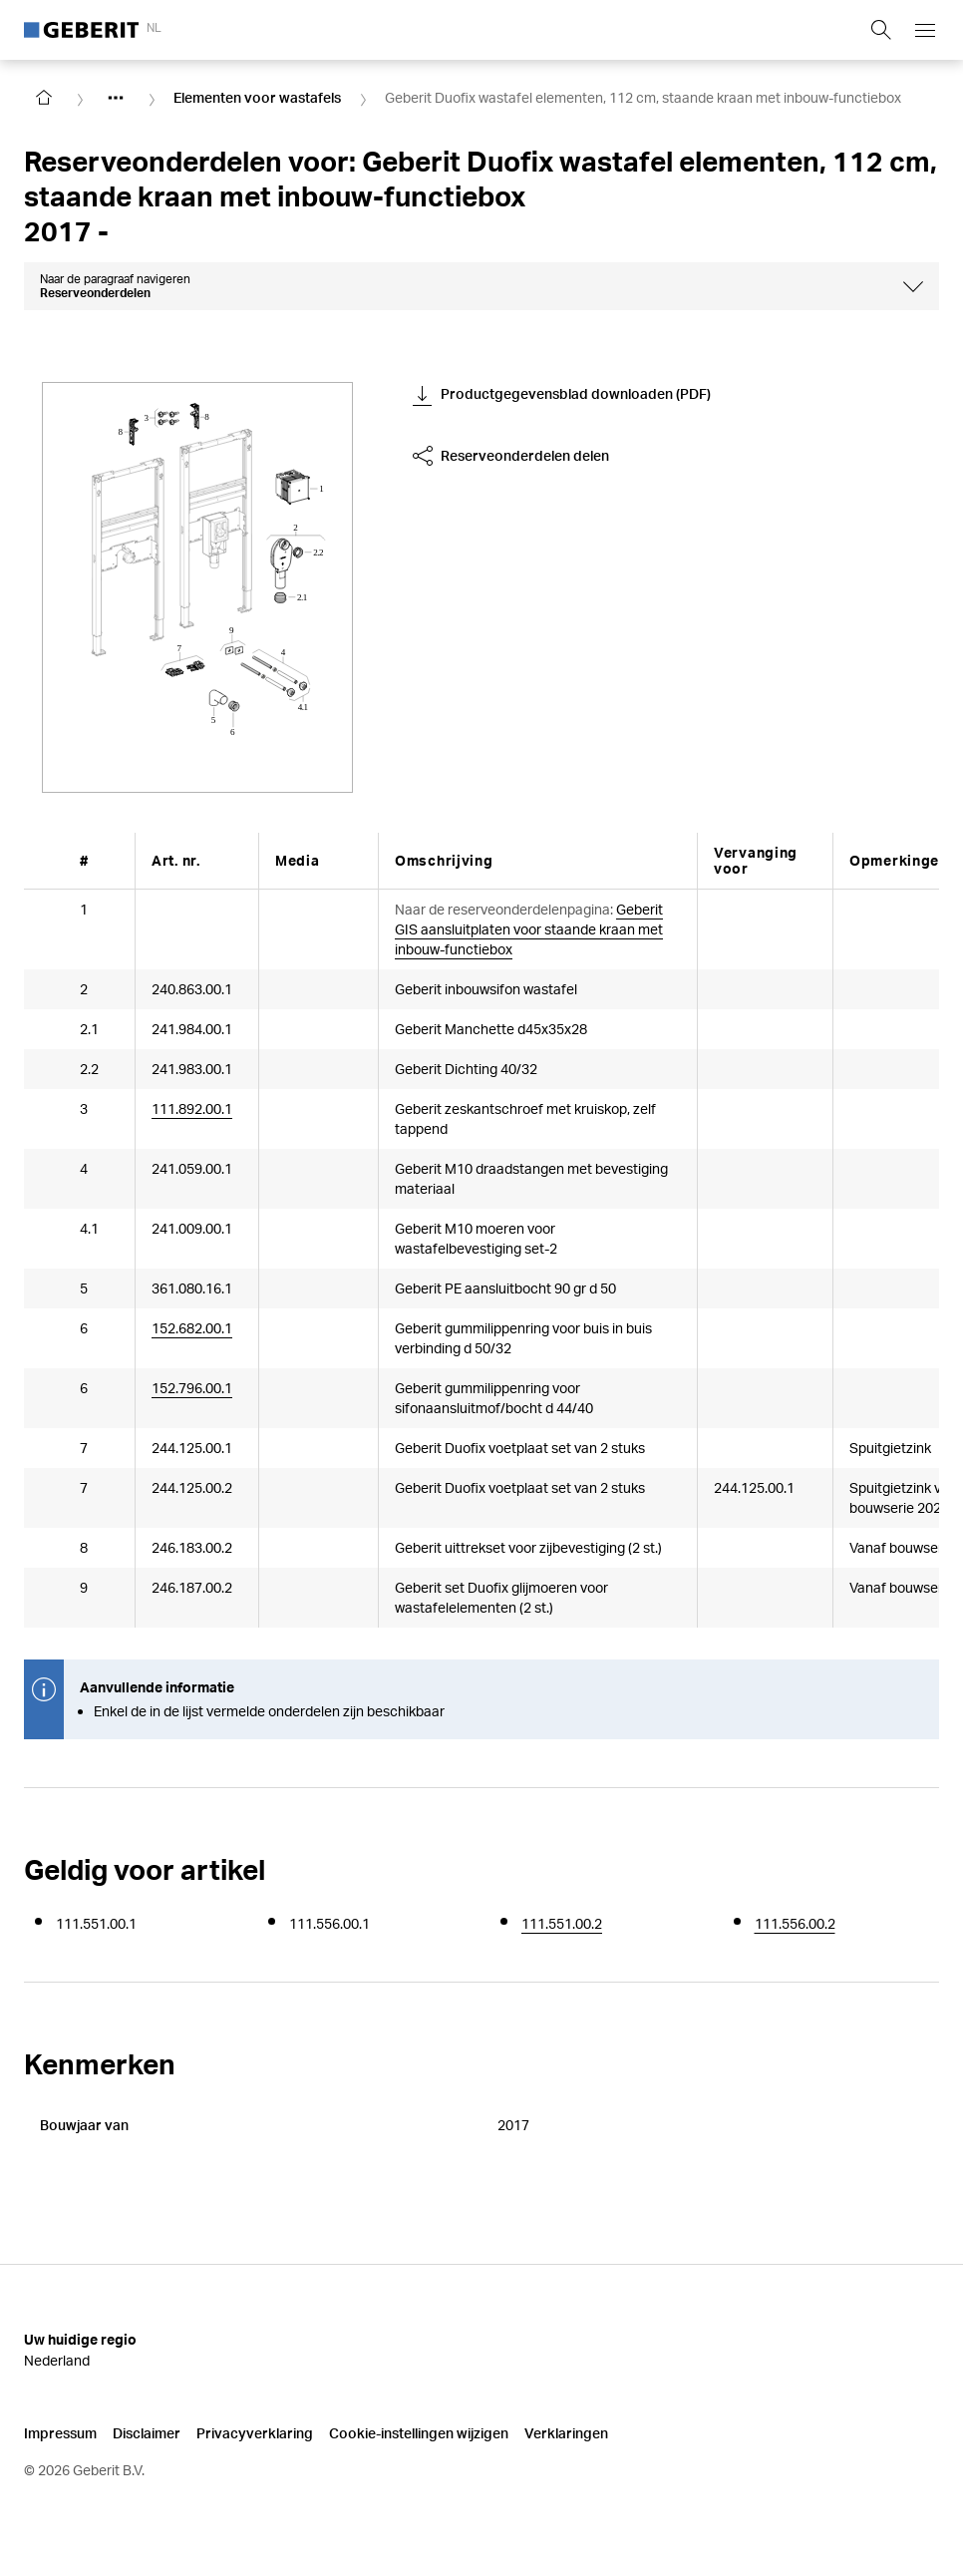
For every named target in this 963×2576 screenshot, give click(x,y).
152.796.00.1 (192, 1390)
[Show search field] (881, 30)
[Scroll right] (911, 860)
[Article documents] (295, 1339)
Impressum (60, 2432)
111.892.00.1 (192, 1107)
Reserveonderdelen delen (511, 456)
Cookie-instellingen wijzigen (418, 2432)
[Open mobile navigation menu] (925, 30)
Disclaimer (146, 2432)
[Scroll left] (52, 860)
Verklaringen (566, 2432)
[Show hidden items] (116, 98)
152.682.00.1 (192, 1326)
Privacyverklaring (254, 2432)
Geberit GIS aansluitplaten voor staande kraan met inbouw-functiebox (529, 928)
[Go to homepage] (44, 98)
